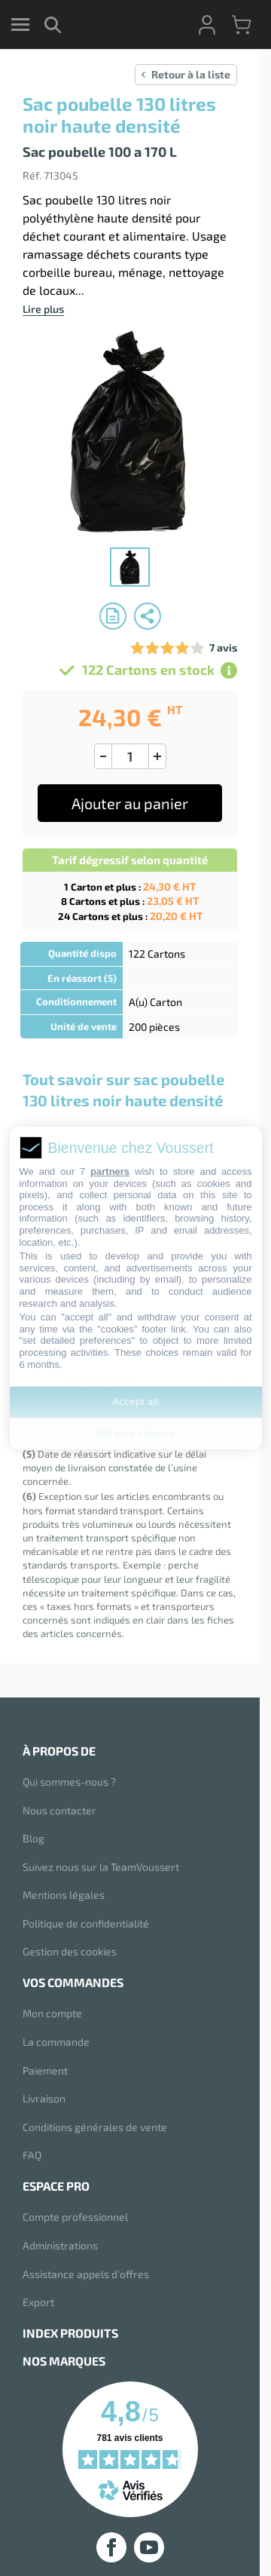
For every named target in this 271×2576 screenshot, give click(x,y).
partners (109, 1171)
